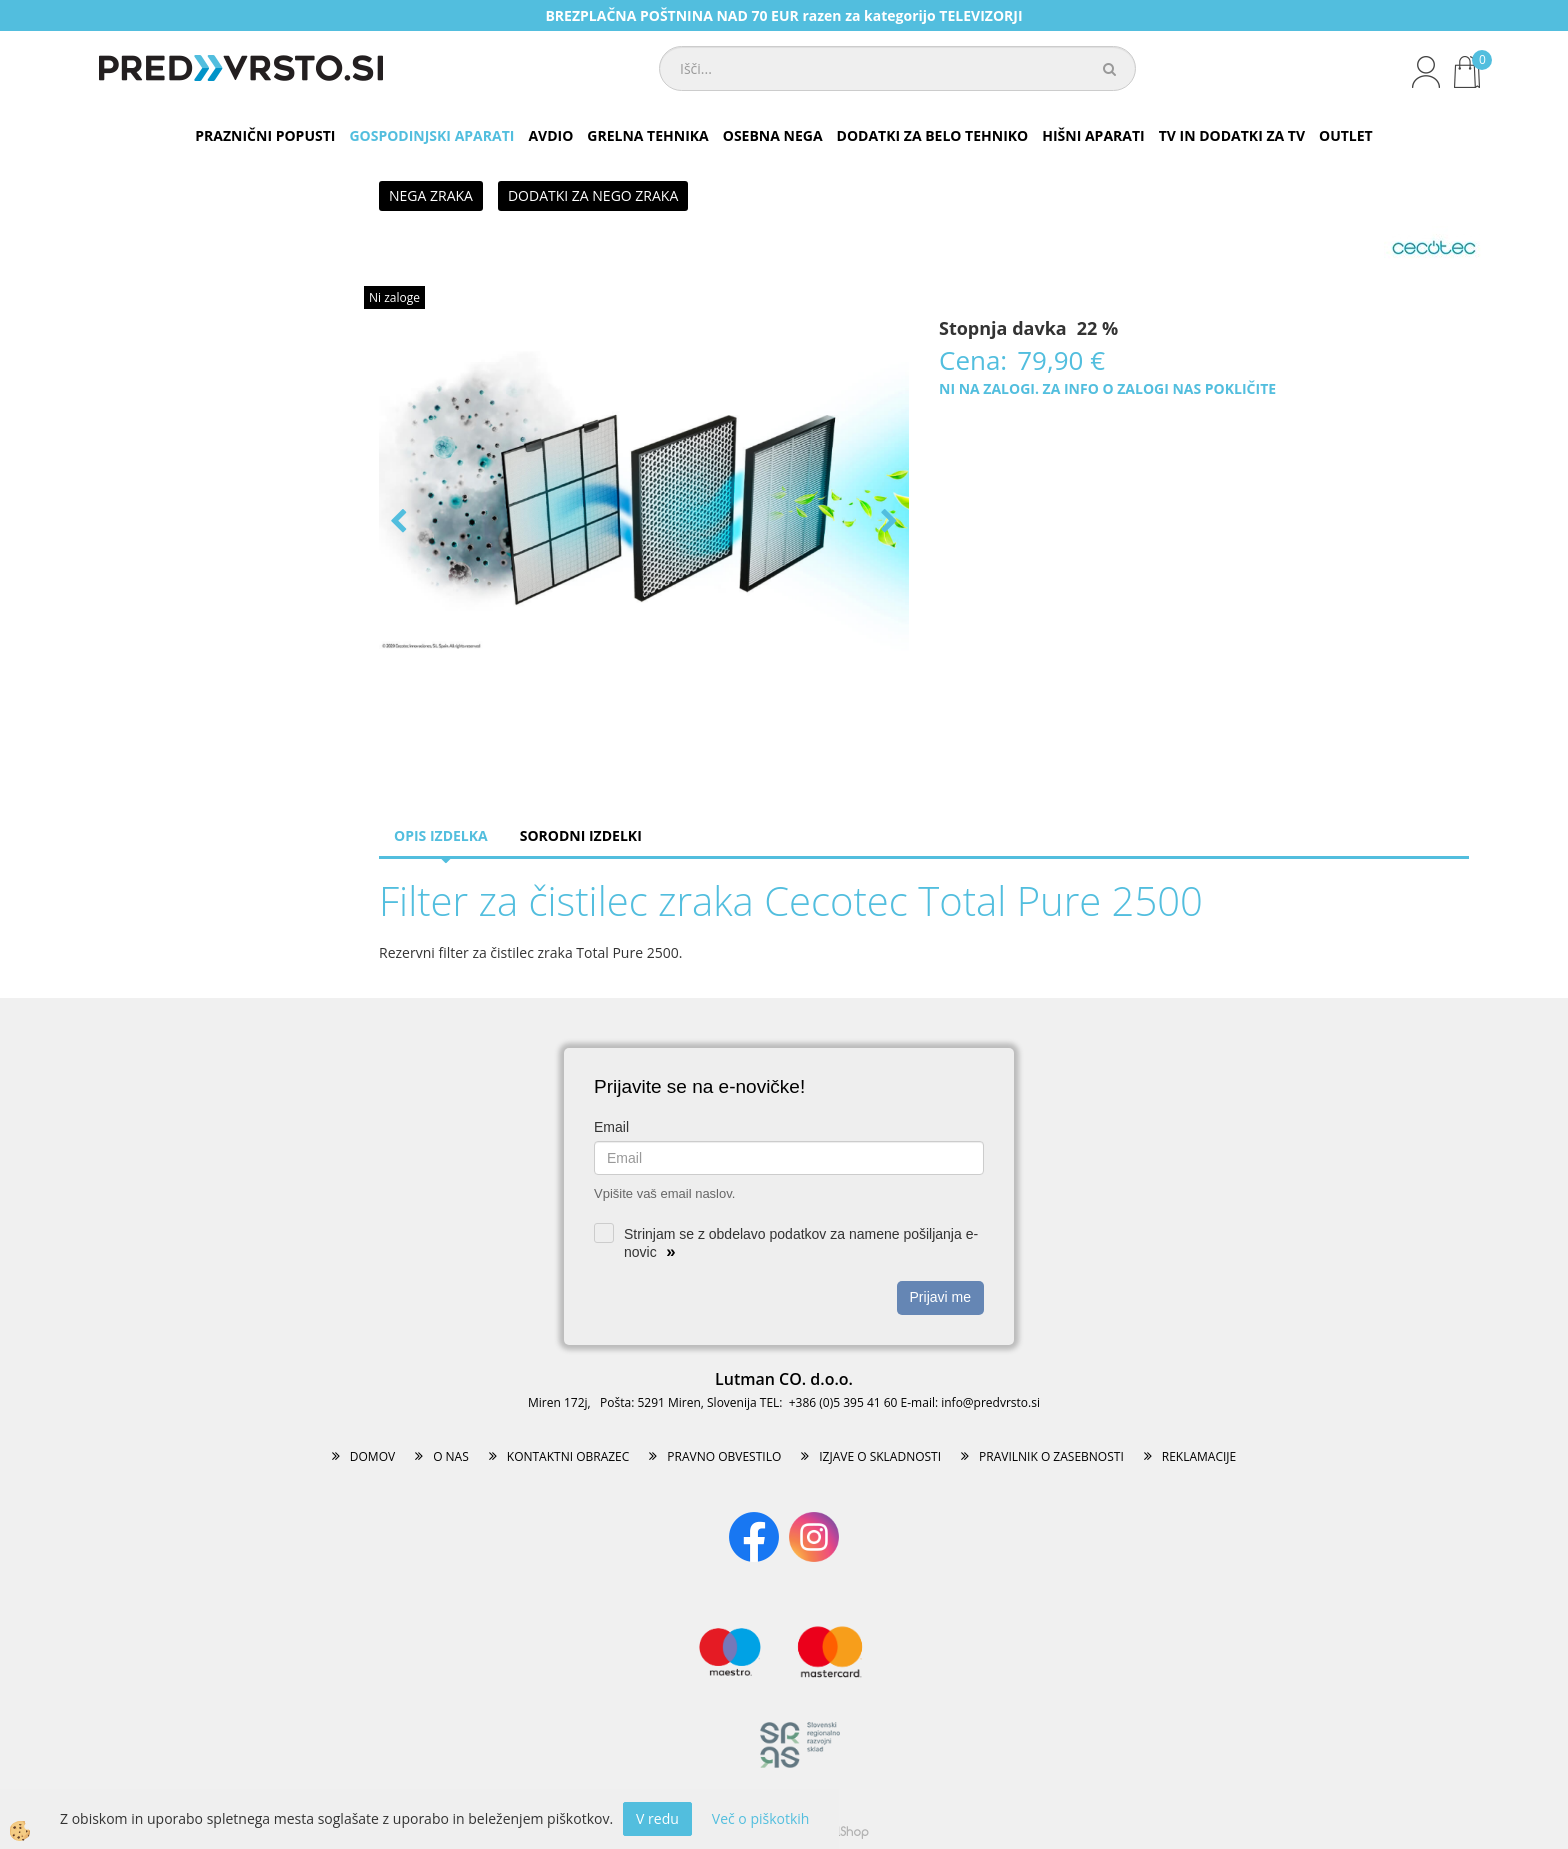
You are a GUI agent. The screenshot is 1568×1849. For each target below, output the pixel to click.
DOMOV (372, 1456)
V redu (657, 1818)
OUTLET (1346, 135)
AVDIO (550, 135)
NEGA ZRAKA (431, 195)
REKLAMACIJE (1199, 1456)
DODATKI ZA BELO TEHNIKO (933, 135)
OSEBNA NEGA (773, 135)
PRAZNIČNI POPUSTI (265, 135)
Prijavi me (940, 1297)
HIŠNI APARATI (1093, 135)
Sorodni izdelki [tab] (581, 835)
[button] (887, 522)
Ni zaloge (394, 297)
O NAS (451, 1456)
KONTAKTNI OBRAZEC (568, 1456)
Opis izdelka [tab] (441, 835)
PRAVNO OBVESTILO (724, 1456)
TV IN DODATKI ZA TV (1232, 135)
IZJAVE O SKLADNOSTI (880, 1456)
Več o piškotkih (761, 1818)
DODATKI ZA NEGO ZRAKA (593, 195)
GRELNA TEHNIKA (647, 135)
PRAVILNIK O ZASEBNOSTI (1051, 1456)
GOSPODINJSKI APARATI (431, 135)
